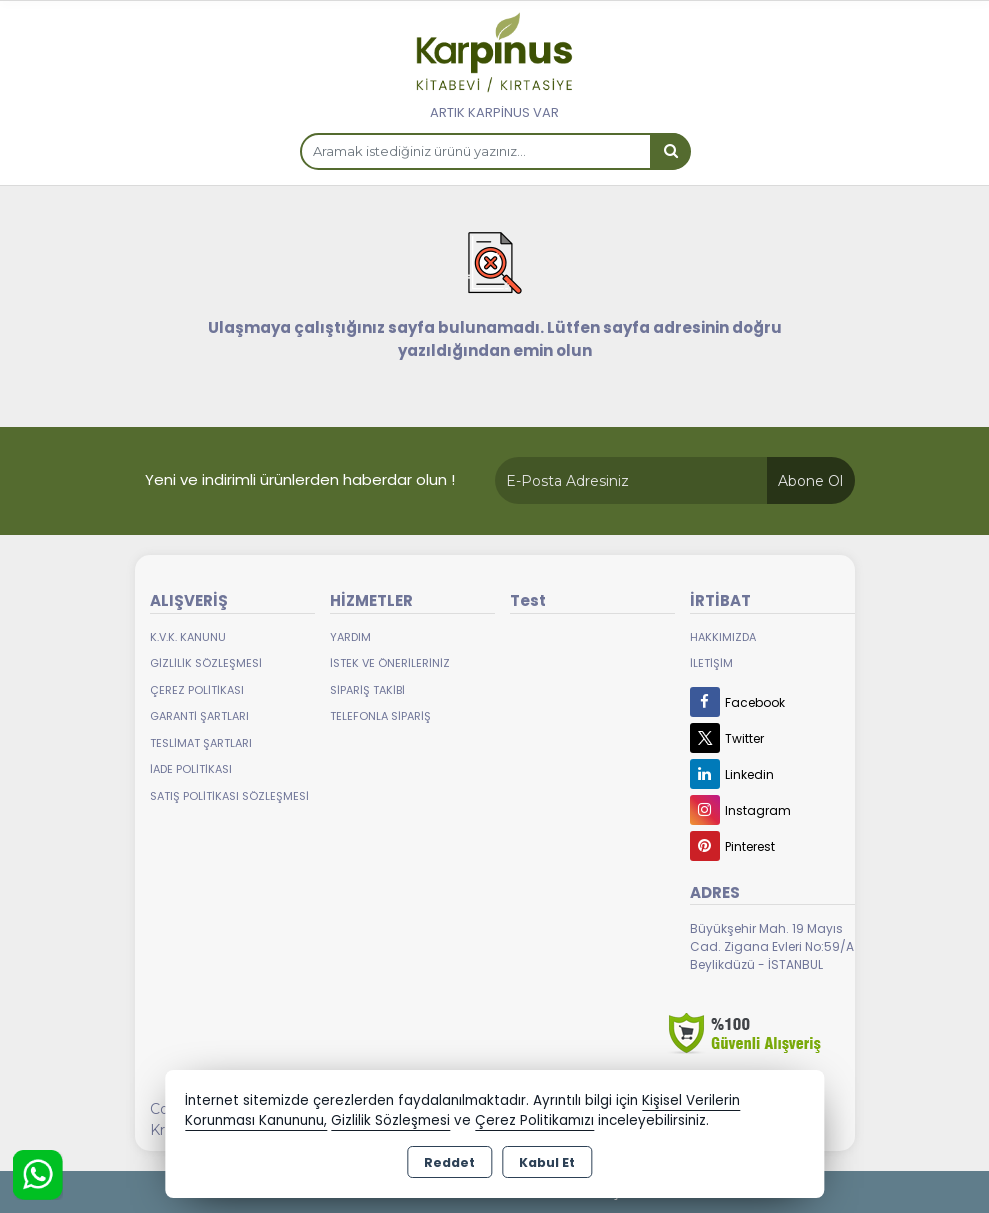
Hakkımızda (723, 637)
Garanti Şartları (199, 716)
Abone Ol (810, 481)
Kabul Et (547, 1162)
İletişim (711, 663)
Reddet (449, 1162)
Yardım (350, 637)
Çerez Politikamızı (534, 1120)
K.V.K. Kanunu (188, 637)
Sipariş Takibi (367, 690)
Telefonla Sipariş (380, 716)
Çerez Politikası (197, 690)
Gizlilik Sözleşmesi (206, 663)
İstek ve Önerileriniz (390, 663)
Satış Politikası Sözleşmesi (229, 796)
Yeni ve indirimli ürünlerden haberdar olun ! (300, 479)
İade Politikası (191, 769)
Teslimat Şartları (201, 743)
